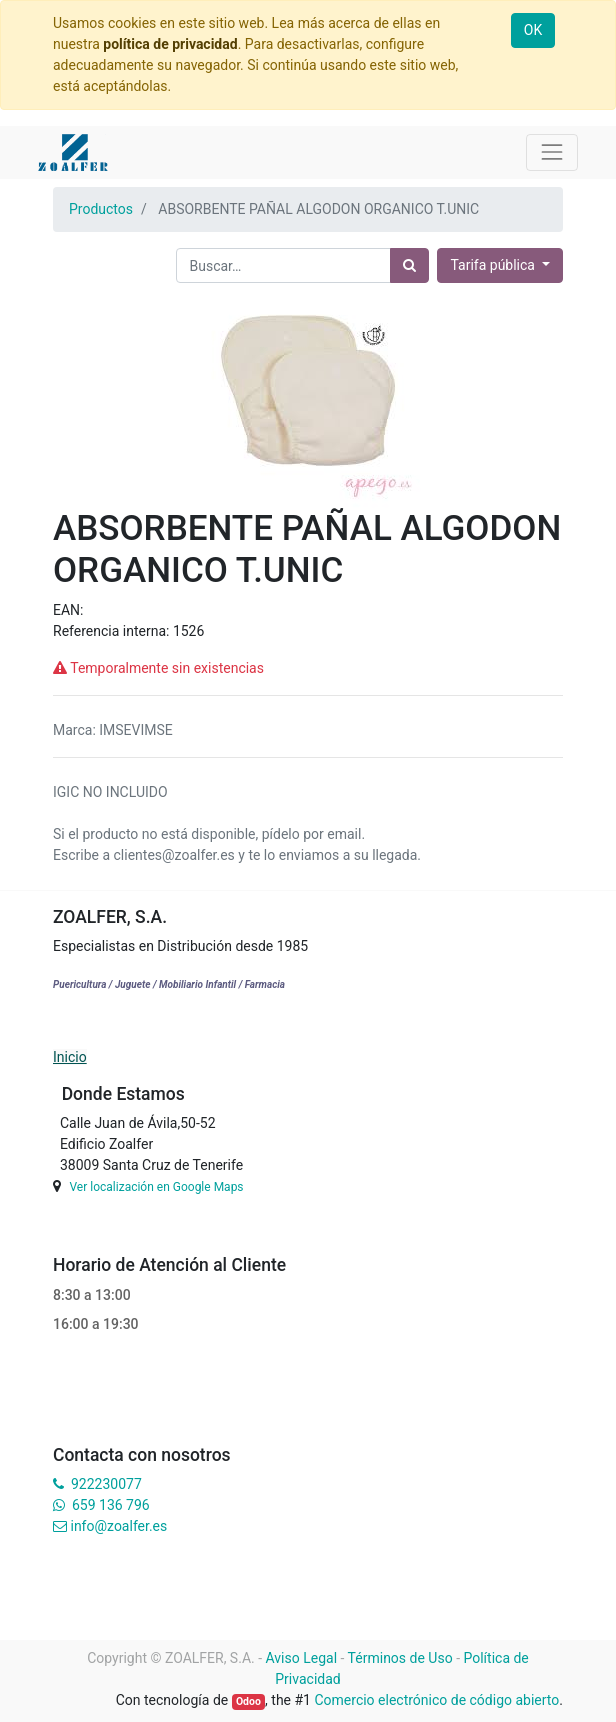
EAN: (68, 610)
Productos (101, 209)
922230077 (106, 1484)
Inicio (70, 1057)
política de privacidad (170, 44)
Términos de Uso (400, 1658)
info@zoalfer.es (118, 1526)
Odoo (248, 1701)
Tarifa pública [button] (494, 265)
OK (533, 30)
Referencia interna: (113, 631)
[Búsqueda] (409, 265)
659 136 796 (110, 1505)
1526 (188, 631)
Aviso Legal (302, 1658)
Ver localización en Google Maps (156, 1187)
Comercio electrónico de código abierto (436, 1700)
